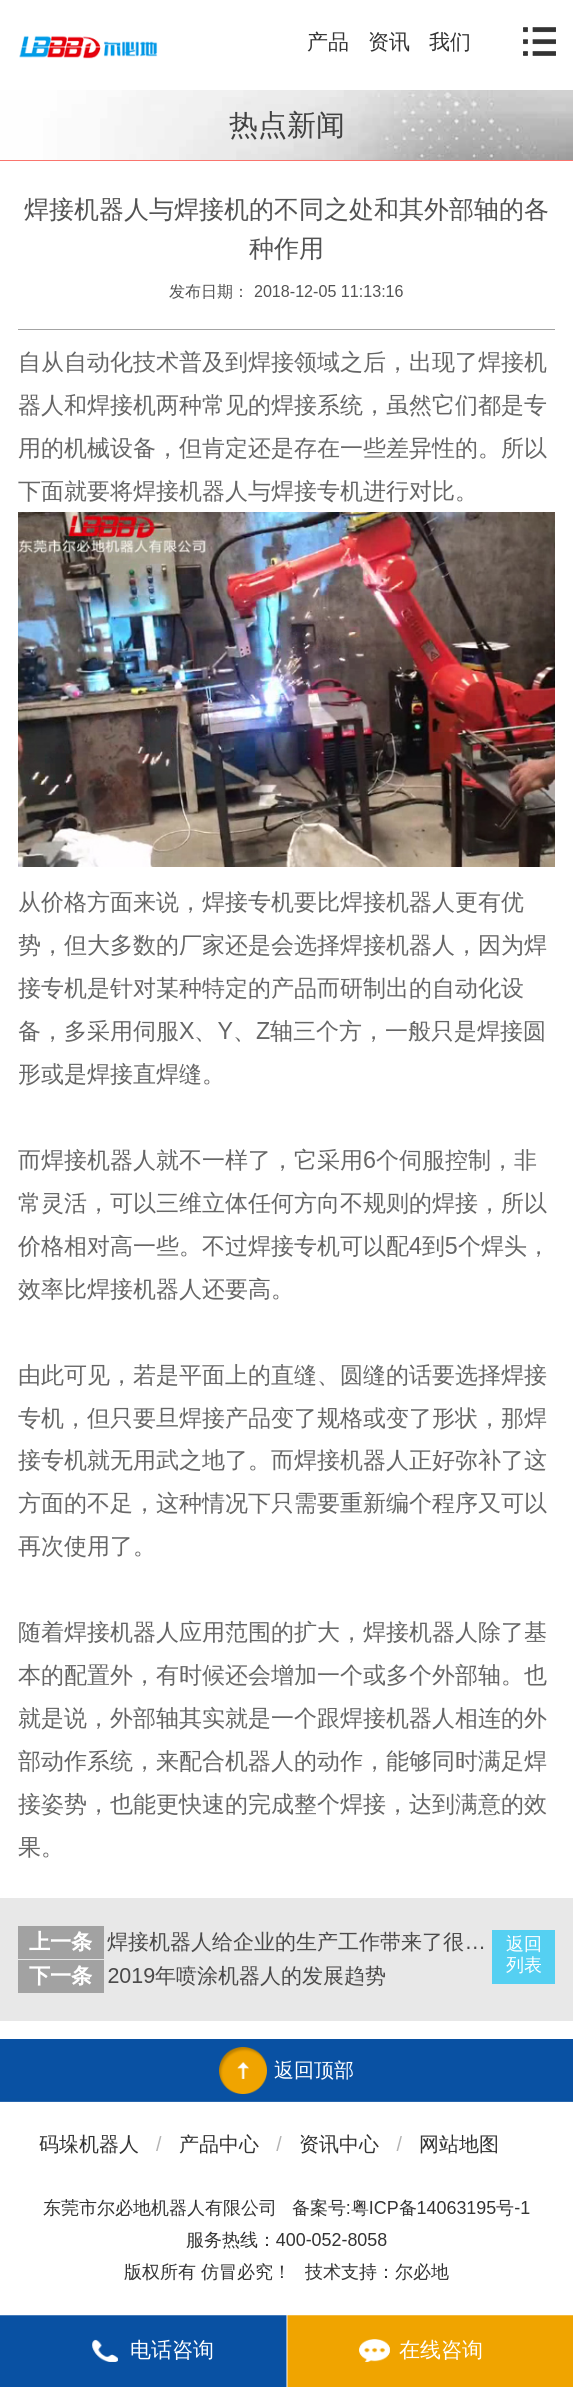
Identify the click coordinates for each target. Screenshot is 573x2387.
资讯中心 (339, 2144)
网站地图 (459, 2144)
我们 (450, 42)
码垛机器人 (89, 2144)
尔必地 (422, 2272)
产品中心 (219, 2144)
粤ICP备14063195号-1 (440, 2208)
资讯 (389, 42)
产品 (328, 42)
